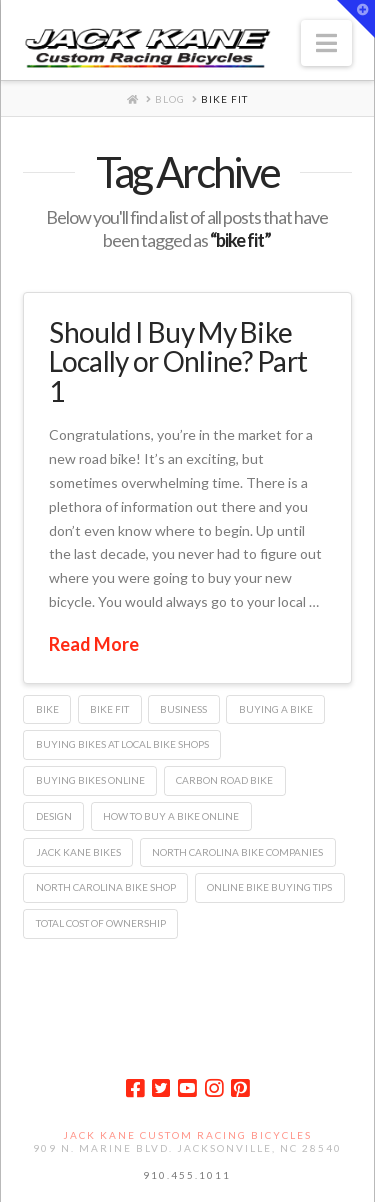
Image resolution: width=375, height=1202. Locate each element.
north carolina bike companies (237, 852)
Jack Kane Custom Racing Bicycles (187, 1135)
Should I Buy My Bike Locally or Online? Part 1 (178, 361)
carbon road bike (224, 780)
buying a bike (276, 709)
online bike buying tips (269, 887)
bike (47, 709)
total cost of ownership (101, 923)
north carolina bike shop (106, 887)
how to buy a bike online (171, 816)
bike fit (109, 709)
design (54, 816)
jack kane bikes (78, 852)
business (183, 709)
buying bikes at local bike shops (122, 744)
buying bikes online (90, 780)
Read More (94, 644)
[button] (326, 43)
